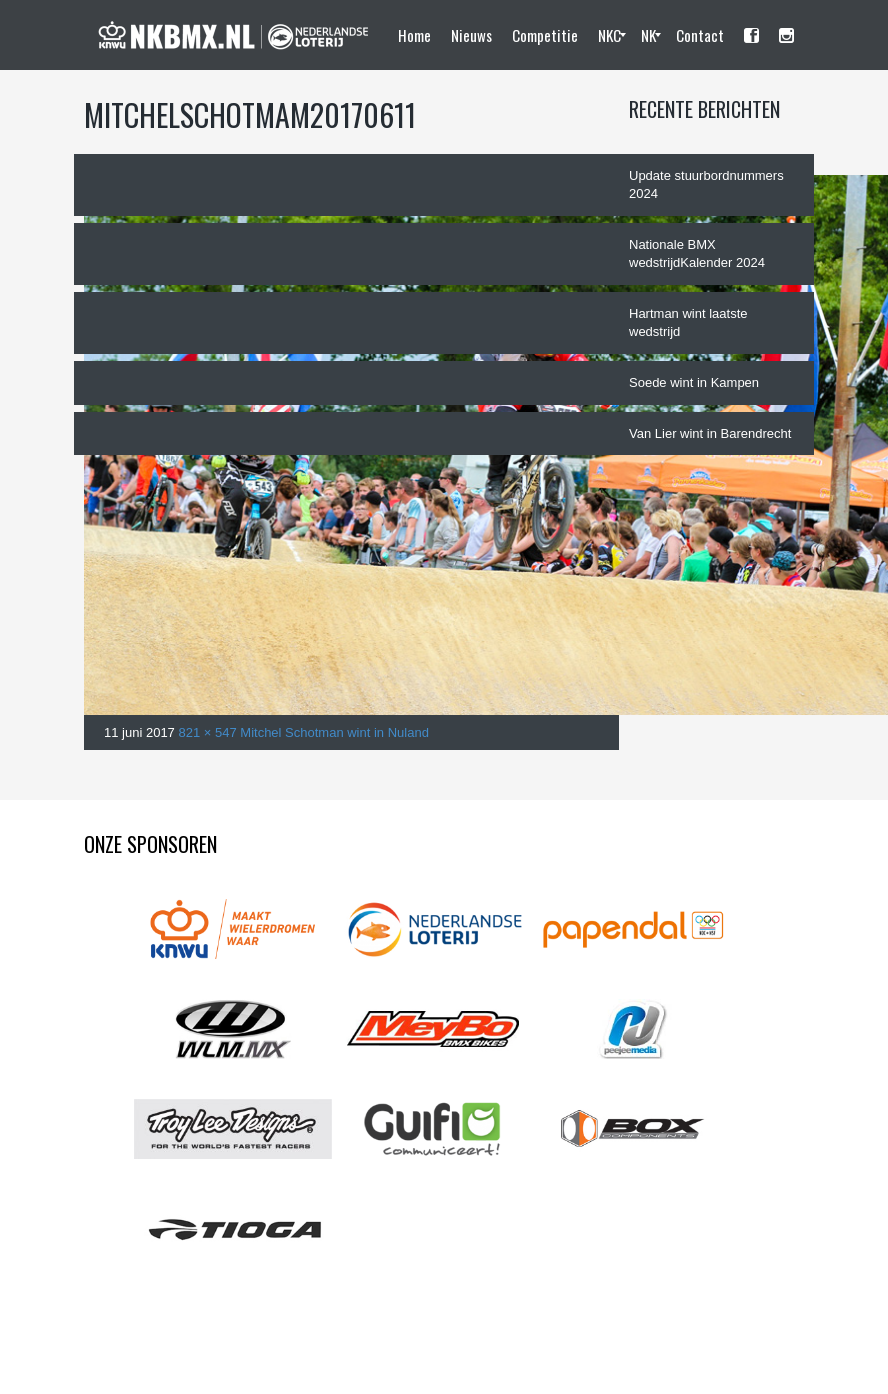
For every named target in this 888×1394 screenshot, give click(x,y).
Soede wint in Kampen (694, 382)
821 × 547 (207, 732)
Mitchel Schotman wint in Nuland (334, 732)
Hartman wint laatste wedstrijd (688, 323)
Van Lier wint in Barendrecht (710, 433)
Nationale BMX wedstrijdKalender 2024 (697, 254)
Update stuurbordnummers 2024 (706, 185)
